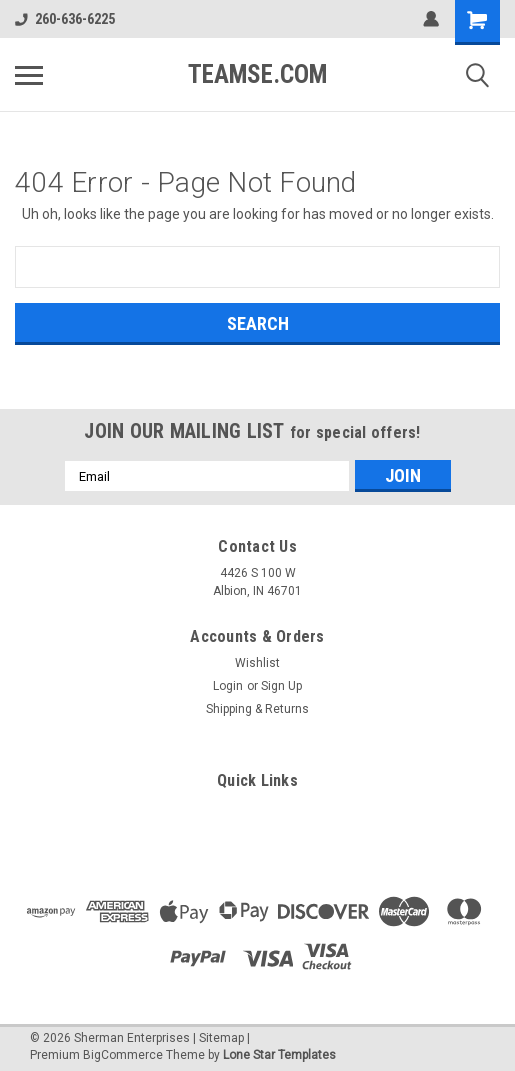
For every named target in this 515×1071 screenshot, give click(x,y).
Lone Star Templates (279, 1055)
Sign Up (281, 686)
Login (228, 686)
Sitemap (221, 1038)
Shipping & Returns (257, 709)
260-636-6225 (65, 19)
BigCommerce (123, 1055)
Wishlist (257, 663)
